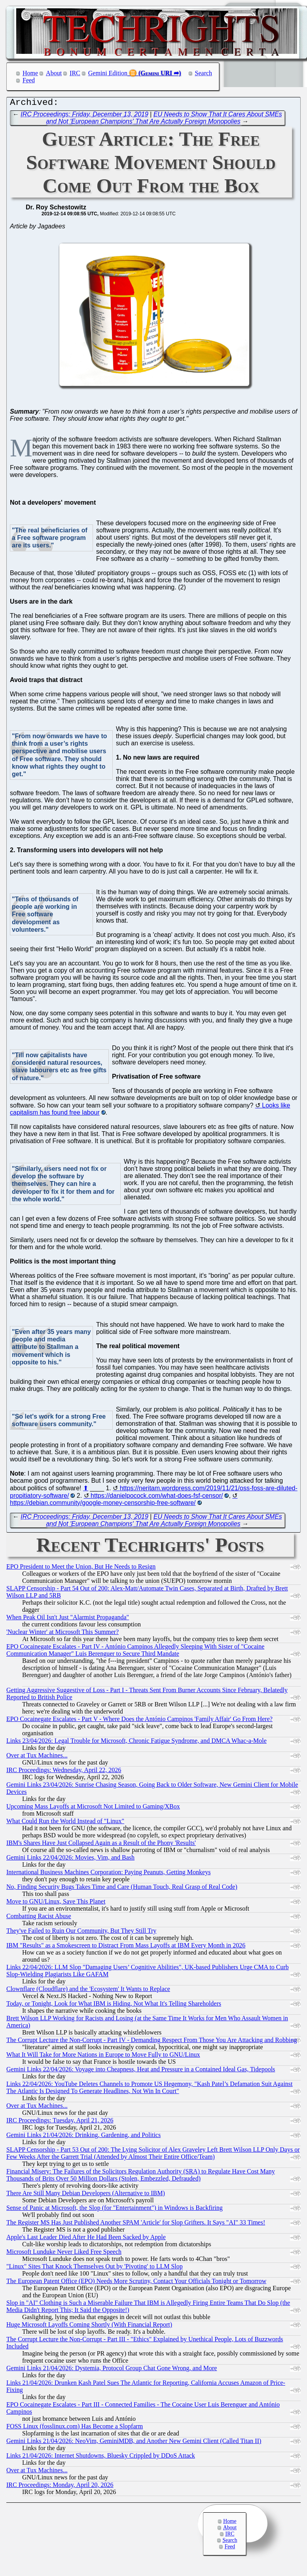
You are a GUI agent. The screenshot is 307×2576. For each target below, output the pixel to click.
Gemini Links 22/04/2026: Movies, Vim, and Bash (70, 1859)
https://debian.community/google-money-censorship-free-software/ (103, 1504)
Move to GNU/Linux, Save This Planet (55, 1903)
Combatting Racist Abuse (38, 1918)
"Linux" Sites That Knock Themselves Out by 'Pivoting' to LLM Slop (94, 2268)
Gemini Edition (107, 73)
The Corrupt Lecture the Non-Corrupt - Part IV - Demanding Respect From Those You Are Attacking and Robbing (151, 2041)
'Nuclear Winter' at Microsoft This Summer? (62, 1633)
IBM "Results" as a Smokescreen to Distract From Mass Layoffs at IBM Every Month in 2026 (125, 1947)
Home (30, 73)
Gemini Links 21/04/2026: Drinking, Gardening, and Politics (83, 2136)
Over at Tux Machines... (37, 1757)
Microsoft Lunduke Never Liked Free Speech (63, 2253)
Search (203, 73)
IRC (75, 73)
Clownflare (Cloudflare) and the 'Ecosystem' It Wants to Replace (88, 1990)
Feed (29, 80)
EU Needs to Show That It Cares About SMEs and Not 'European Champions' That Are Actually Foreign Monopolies (164, 120)
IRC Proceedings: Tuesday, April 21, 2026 (60, 2122)
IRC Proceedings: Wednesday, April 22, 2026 (63, 1772)
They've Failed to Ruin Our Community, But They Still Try (81, 1932)
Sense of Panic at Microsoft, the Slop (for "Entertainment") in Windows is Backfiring (114, 2209)
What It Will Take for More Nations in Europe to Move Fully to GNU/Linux (103, 2056)
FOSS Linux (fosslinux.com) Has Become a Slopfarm (74, 2428)
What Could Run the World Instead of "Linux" (65, 1823)
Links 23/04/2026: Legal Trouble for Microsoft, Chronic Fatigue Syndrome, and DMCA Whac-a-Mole (136, 1742)
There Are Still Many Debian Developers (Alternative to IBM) (85, 2195)
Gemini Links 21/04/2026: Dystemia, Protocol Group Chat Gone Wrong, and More (111, 2370)
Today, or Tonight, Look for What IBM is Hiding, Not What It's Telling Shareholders (113, 2005)
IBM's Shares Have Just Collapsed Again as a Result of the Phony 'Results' (101, 1844)
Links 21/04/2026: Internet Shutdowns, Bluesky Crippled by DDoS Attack (100, 2457)
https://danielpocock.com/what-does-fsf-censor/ (157, 1497)
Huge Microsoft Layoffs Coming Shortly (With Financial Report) (89, 2326)
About (54, 73)
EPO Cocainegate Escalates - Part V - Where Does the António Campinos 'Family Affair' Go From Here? (139, 1720)
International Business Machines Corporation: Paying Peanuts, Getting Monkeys (108, 1874)
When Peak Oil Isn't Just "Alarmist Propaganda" (67, 1619)
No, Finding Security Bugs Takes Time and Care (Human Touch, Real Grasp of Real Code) (121, 1888)
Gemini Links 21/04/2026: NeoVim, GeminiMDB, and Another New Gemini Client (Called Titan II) (133, 2442)
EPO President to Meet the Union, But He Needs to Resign (80, 1568)
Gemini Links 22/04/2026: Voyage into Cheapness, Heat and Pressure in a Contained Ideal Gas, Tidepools (140, 2071)
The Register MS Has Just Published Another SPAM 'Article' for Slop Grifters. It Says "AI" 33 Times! (135, 2224)
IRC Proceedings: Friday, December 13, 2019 (84, 116)
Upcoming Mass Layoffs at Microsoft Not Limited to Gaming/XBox (93, 1808)
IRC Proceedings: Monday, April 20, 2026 (60, 2486)
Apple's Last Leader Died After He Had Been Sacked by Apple (86, 2239)
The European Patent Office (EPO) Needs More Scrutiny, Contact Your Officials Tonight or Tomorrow (136, 2283)
